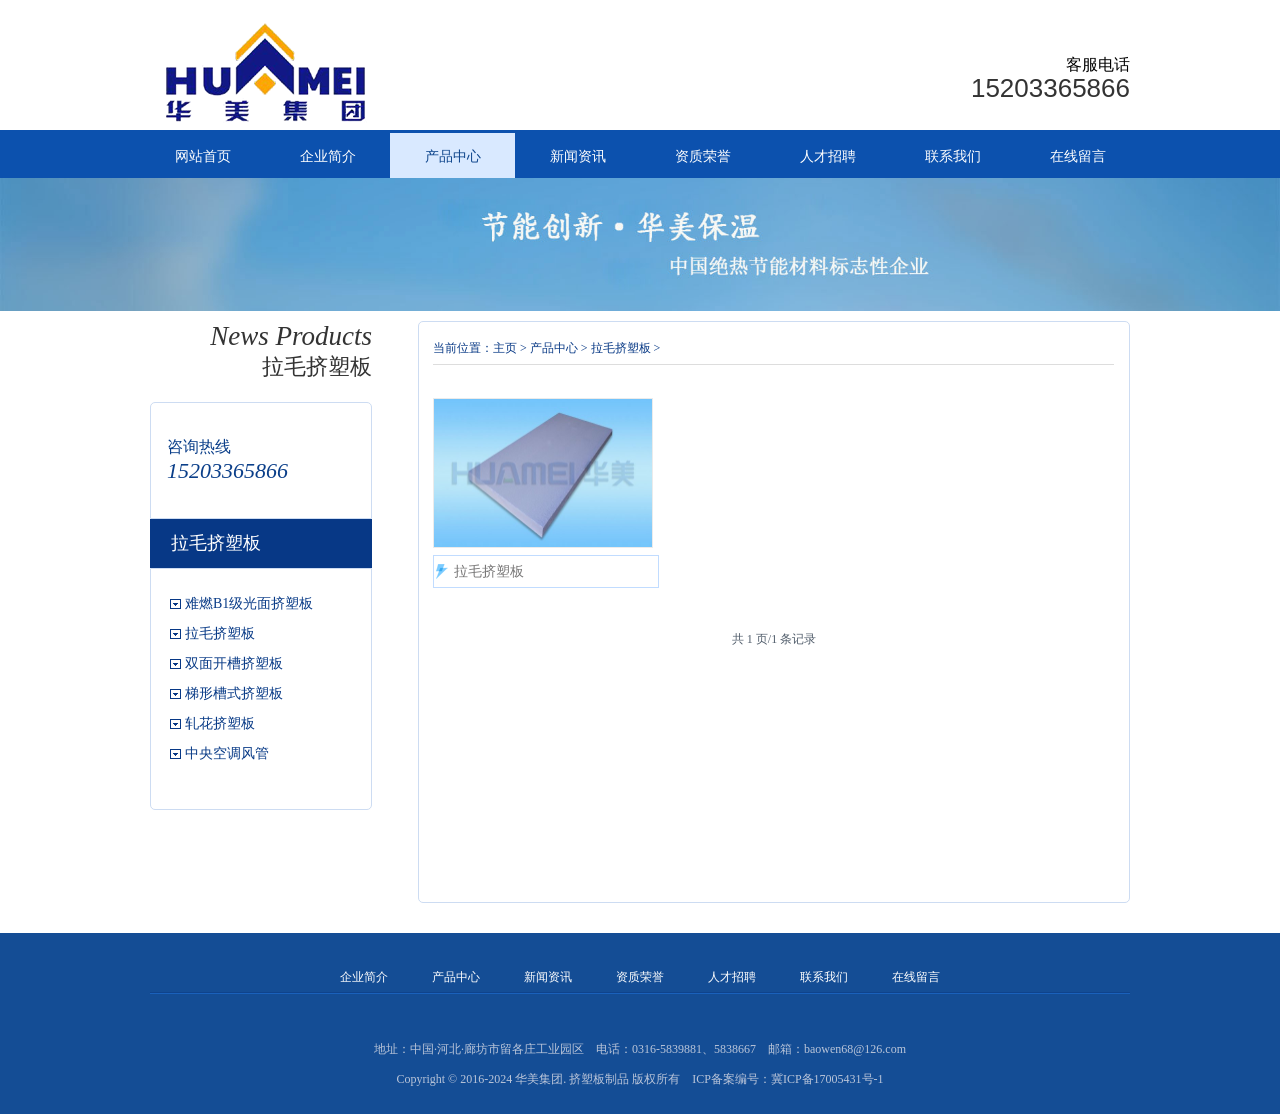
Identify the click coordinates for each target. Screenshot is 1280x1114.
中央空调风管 (227, 753)
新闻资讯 (578, 156)
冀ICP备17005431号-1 (827, 1079)
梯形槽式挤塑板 (234, 693)
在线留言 (1078, 156)
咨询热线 (199, 446)
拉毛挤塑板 (220, 633)
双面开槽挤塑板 (234, 663)
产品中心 (453, 156)
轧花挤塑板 (220, 723)
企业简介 (328, 156)
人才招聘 (828, 156)
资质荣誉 (703, 156)
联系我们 (953, 156)
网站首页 (203, 156)
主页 (505, 348)
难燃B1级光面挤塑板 (249, 603)
